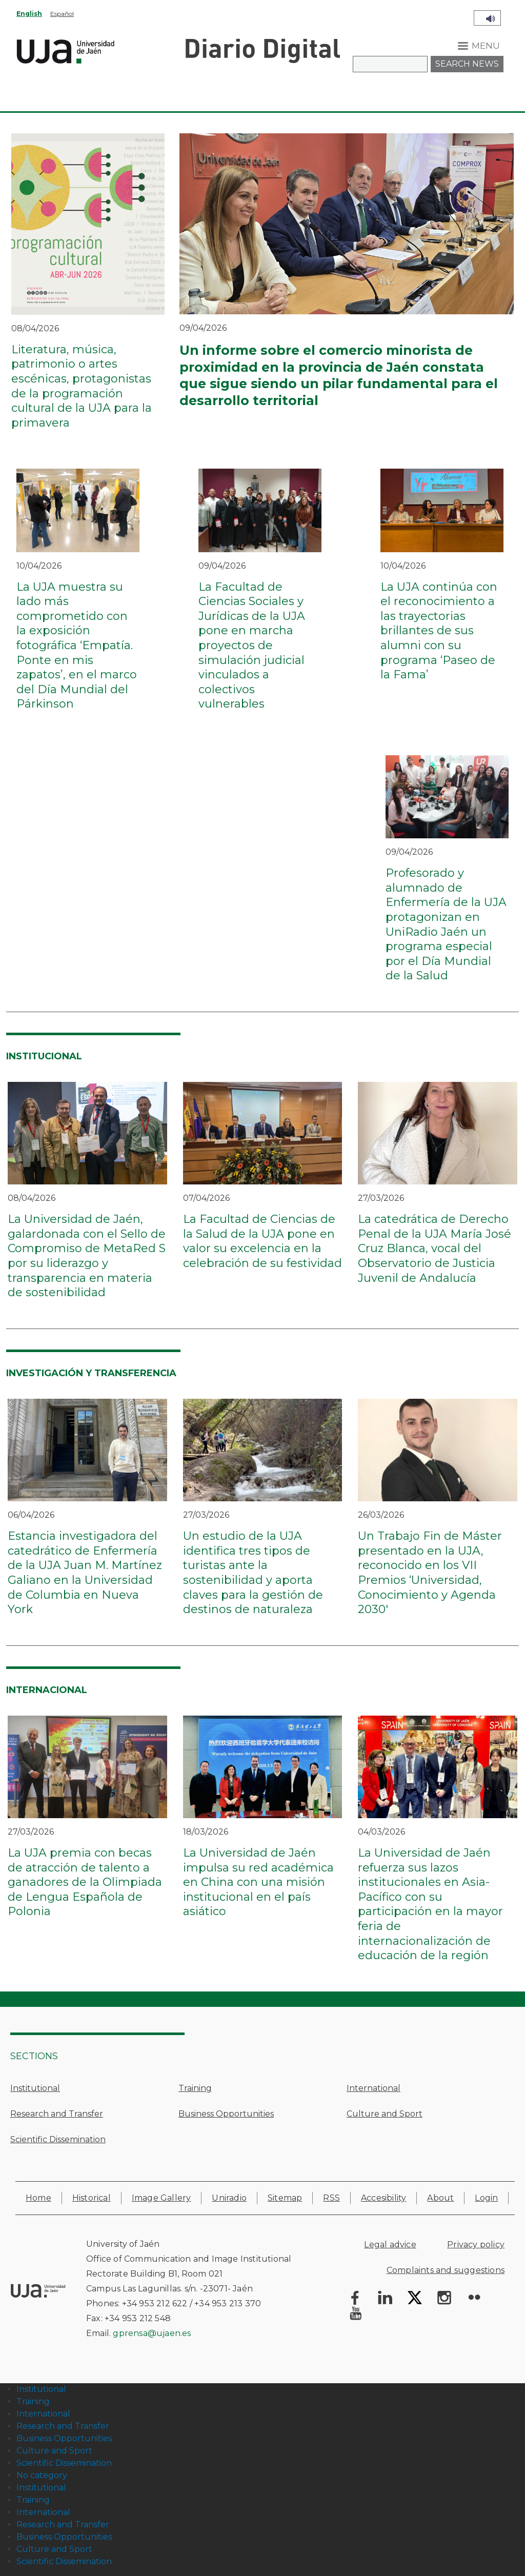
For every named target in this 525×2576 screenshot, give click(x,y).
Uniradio (229, 2198)
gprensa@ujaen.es (152, 2333)
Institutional (35, 2088)
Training (195, 2088)
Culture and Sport (384, 2114)
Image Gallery (161, 2198)
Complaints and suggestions (445, 2270)
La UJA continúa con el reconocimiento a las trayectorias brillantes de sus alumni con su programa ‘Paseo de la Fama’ (438, 631)
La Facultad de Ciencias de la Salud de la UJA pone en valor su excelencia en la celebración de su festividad (262, 1241)
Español (62, 13)
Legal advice (390, 2244)
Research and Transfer (56, 2114)
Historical (91, 2198)
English (29, 13)
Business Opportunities (226, 2114)
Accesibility (383, 2198)
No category (41, 2475)
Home (38, 2198)
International (373, 2088)
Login (486, 2198)
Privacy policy (475, 2244)
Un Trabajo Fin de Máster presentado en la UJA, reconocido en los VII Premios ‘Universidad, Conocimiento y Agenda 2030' (430, 1572)
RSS (331, 2198)
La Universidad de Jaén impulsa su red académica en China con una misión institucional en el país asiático (258, 1882)
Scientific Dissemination (58, 2139)
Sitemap (285, 2198)
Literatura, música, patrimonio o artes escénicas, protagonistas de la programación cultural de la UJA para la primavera (81, 386)
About (440, 2198)
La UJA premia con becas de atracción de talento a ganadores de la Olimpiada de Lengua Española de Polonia (85, 1882)
